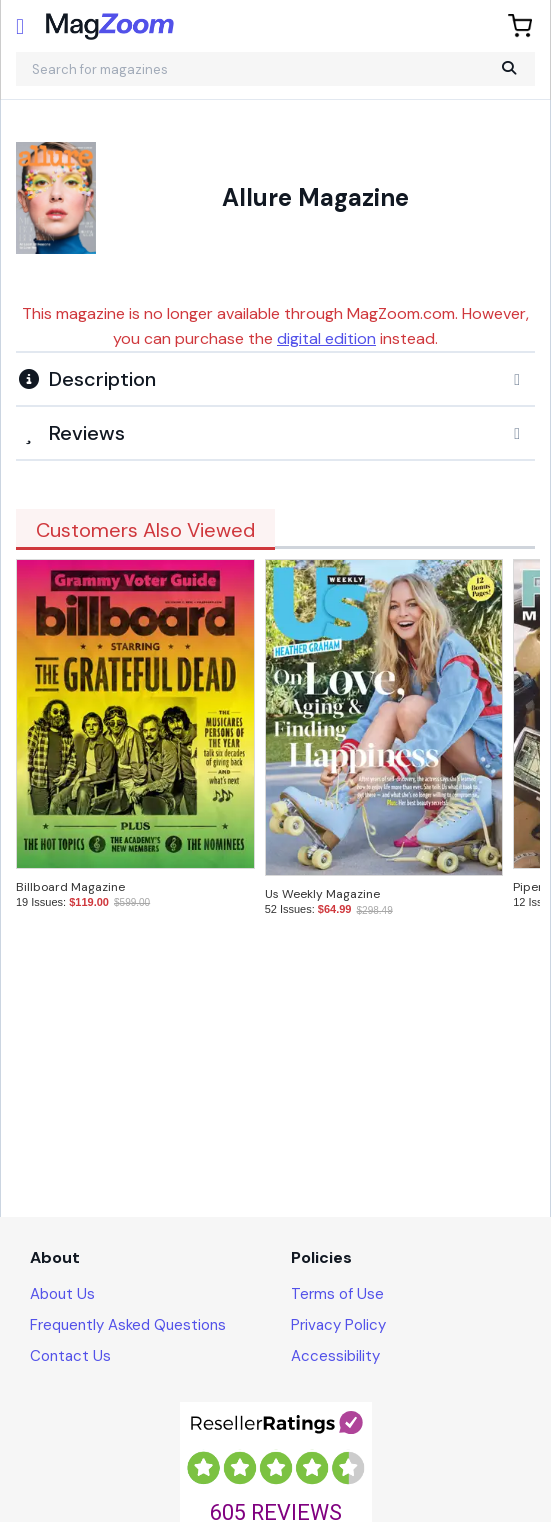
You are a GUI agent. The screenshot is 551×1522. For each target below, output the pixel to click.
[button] (275, 379)
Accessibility (335, 1356)
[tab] (275, 378)
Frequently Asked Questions (128, 1325)
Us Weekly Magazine (322, 894)
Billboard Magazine (70, 887)
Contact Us (70, 1356)
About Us (62, 1294)
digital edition (326, 338)
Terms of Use (337, 1294)
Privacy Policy (338, 1325)
